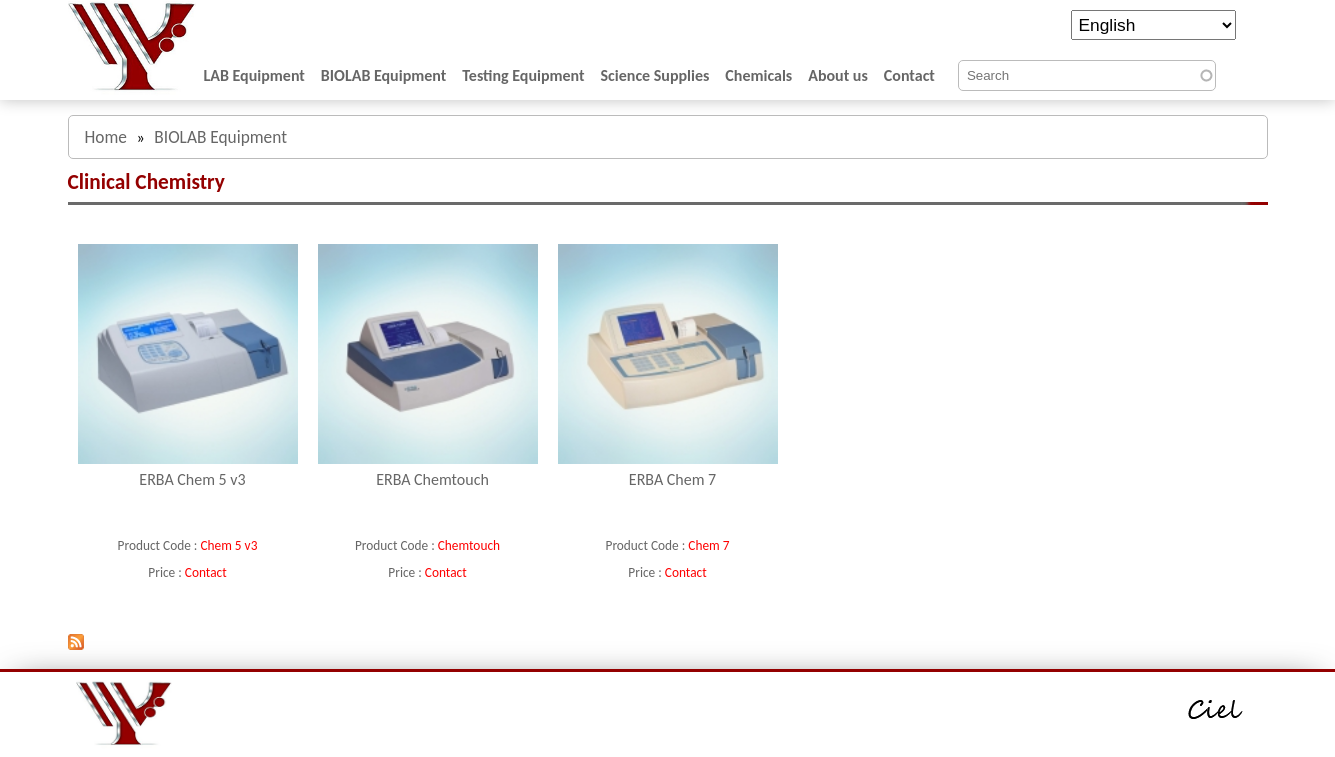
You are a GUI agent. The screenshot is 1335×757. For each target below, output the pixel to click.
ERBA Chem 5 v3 (192, 479)
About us (838, 75)
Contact (909, 75)
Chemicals (758, 75)
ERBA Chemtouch (432, 479)
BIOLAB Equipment (383, 75)
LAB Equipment (254, 75)
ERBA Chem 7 (672, 479)
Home (106, 137)
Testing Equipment (523, 75)
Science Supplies (655, 75)
